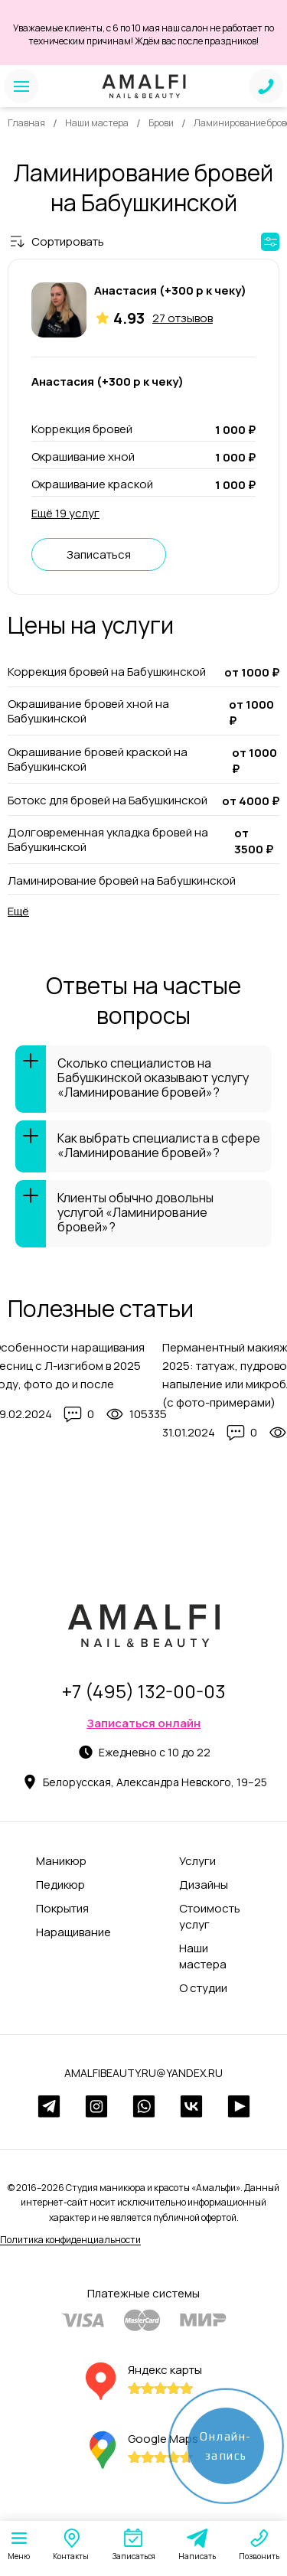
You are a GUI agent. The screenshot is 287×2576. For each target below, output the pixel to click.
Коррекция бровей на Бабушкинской (107, 672)
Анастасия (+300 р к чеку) (170, 290)
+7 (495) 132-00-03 (144, 1691)
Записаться (99, 554)
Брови (161, 122)
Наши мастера (97, 122)
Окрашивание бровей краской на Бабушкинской (98, 759)
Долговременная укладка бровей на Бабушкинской (108, 840)
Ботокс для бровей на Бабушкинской (107, 800)
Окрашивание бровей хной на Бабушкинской (88, 711)
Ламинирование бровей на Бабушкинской (122, 880)
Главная (26, 122)
